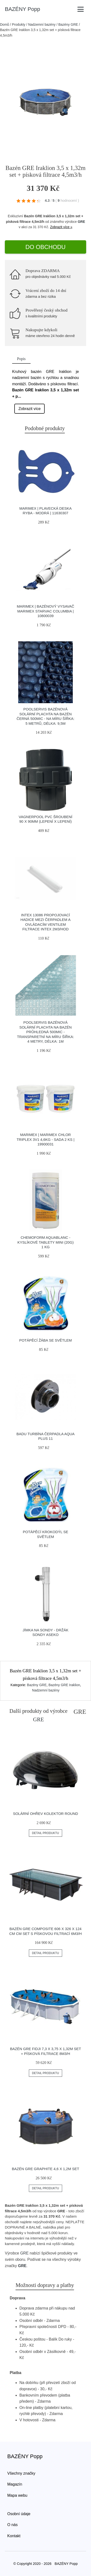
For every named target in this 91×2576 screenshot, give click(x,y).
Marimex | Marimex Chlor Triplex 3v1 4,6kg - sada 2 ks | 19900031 (45, 1139)
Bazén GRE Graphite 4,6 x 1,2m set (45, 2169)
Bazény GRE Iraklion (64, 1685)
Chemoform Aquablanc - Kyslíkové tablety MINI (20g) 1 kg (45, 1242)
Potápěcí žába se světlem (45, 1340)
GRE (81, 222)
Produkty (18, 24)
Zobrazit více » (61, 227)
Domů (4, 24)
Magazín (14, 2484)
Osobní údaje (18, 2514)
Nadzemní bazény (42, 24)
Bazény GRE (68, 24)
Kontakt (13, 2536)
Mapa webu (17, 2495)
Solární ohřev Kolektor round (45, 1813)
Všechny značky (21, 2473)
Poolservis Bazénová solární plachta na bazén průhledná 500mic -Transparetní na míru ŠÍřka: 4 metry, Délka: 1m (45, 1031)
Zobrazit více (29, 409)
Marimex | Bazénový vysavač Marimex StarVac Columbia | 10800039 (45, 611)
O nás (12, 2525)
